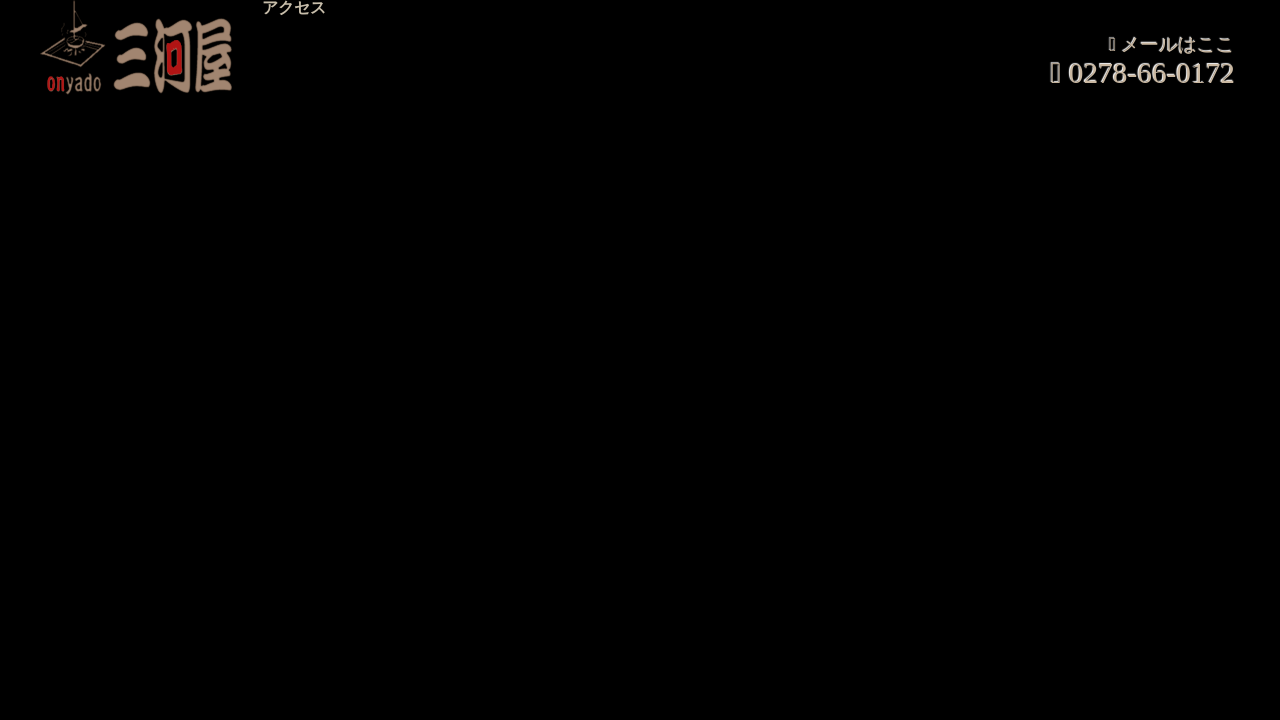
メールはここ (1178, 45)
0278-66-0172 (1152, 73)
